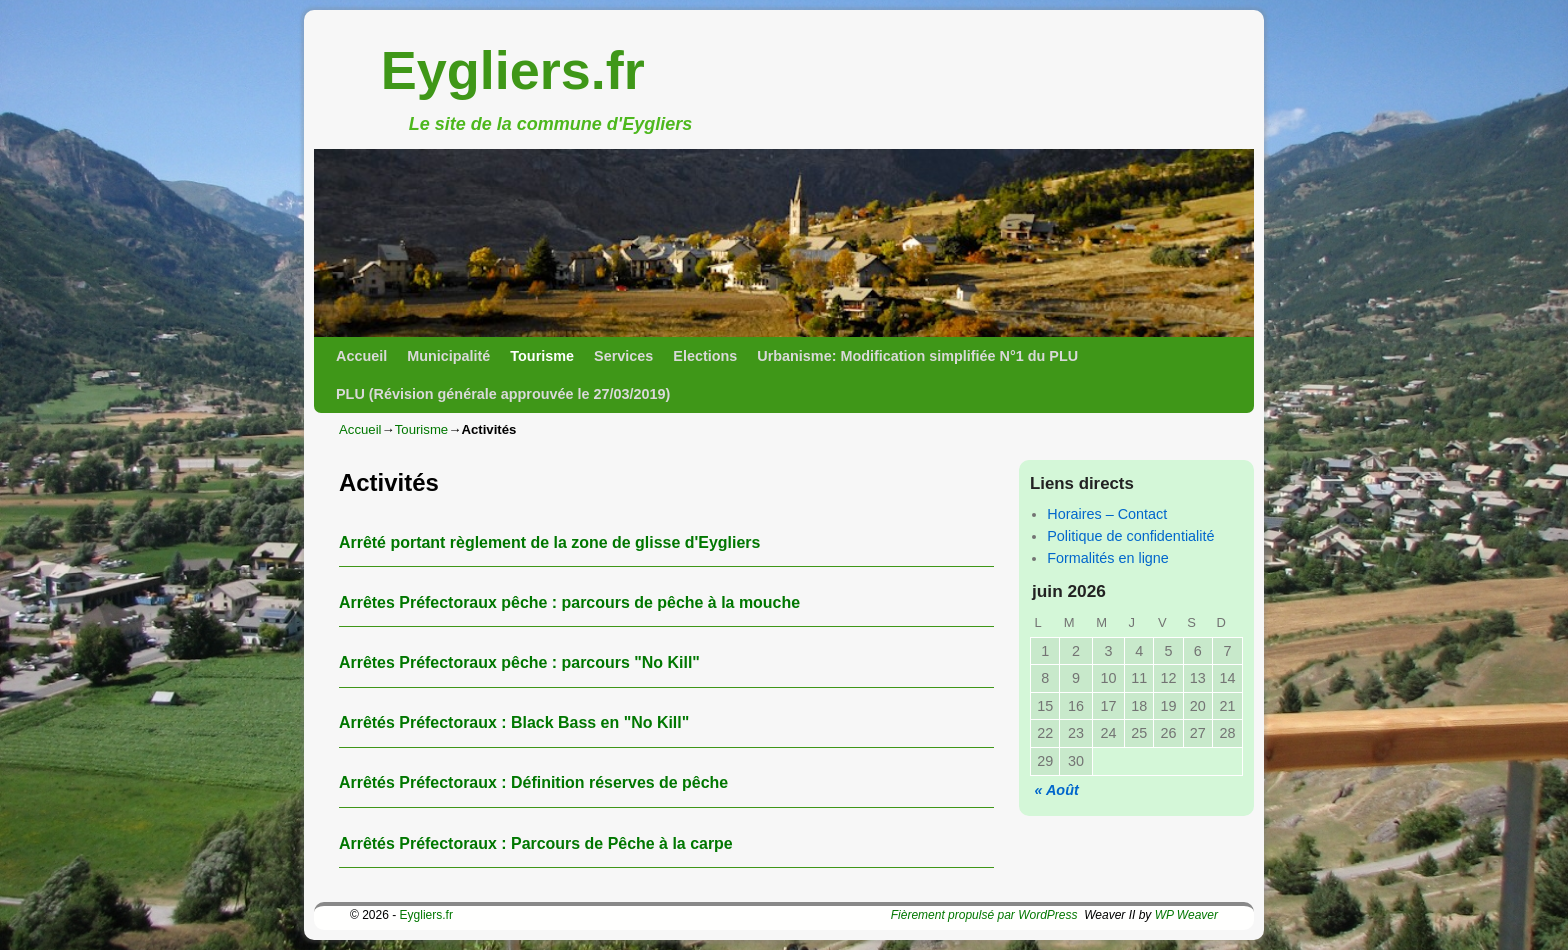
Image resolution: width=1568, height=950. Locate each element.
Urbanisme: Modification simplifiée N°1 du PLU (917, 356)
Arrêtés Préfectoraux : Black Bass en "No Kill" (514, 722)
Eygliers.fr (513, 70)
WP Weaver (1186, 915)
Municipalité (448, 356)
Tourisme (542, 356)
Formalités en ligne (1108, 558)
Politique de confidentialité (1130, 536)
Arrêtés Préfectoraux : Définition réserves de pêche (533, 782)
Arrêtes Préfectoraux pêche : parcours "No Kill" (519, 662)
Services (623, 356)
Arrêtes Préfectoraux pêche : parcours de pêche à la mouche (569, 602)
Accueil (361, 356)
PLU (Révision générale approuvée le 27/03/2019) (503, 394)
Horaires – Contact (1107, 514)
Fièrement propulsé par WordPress (984, 915)
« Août (1057, 790)
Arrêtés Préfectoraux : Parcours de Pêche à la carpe (536, 843)
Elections (705, 356)
